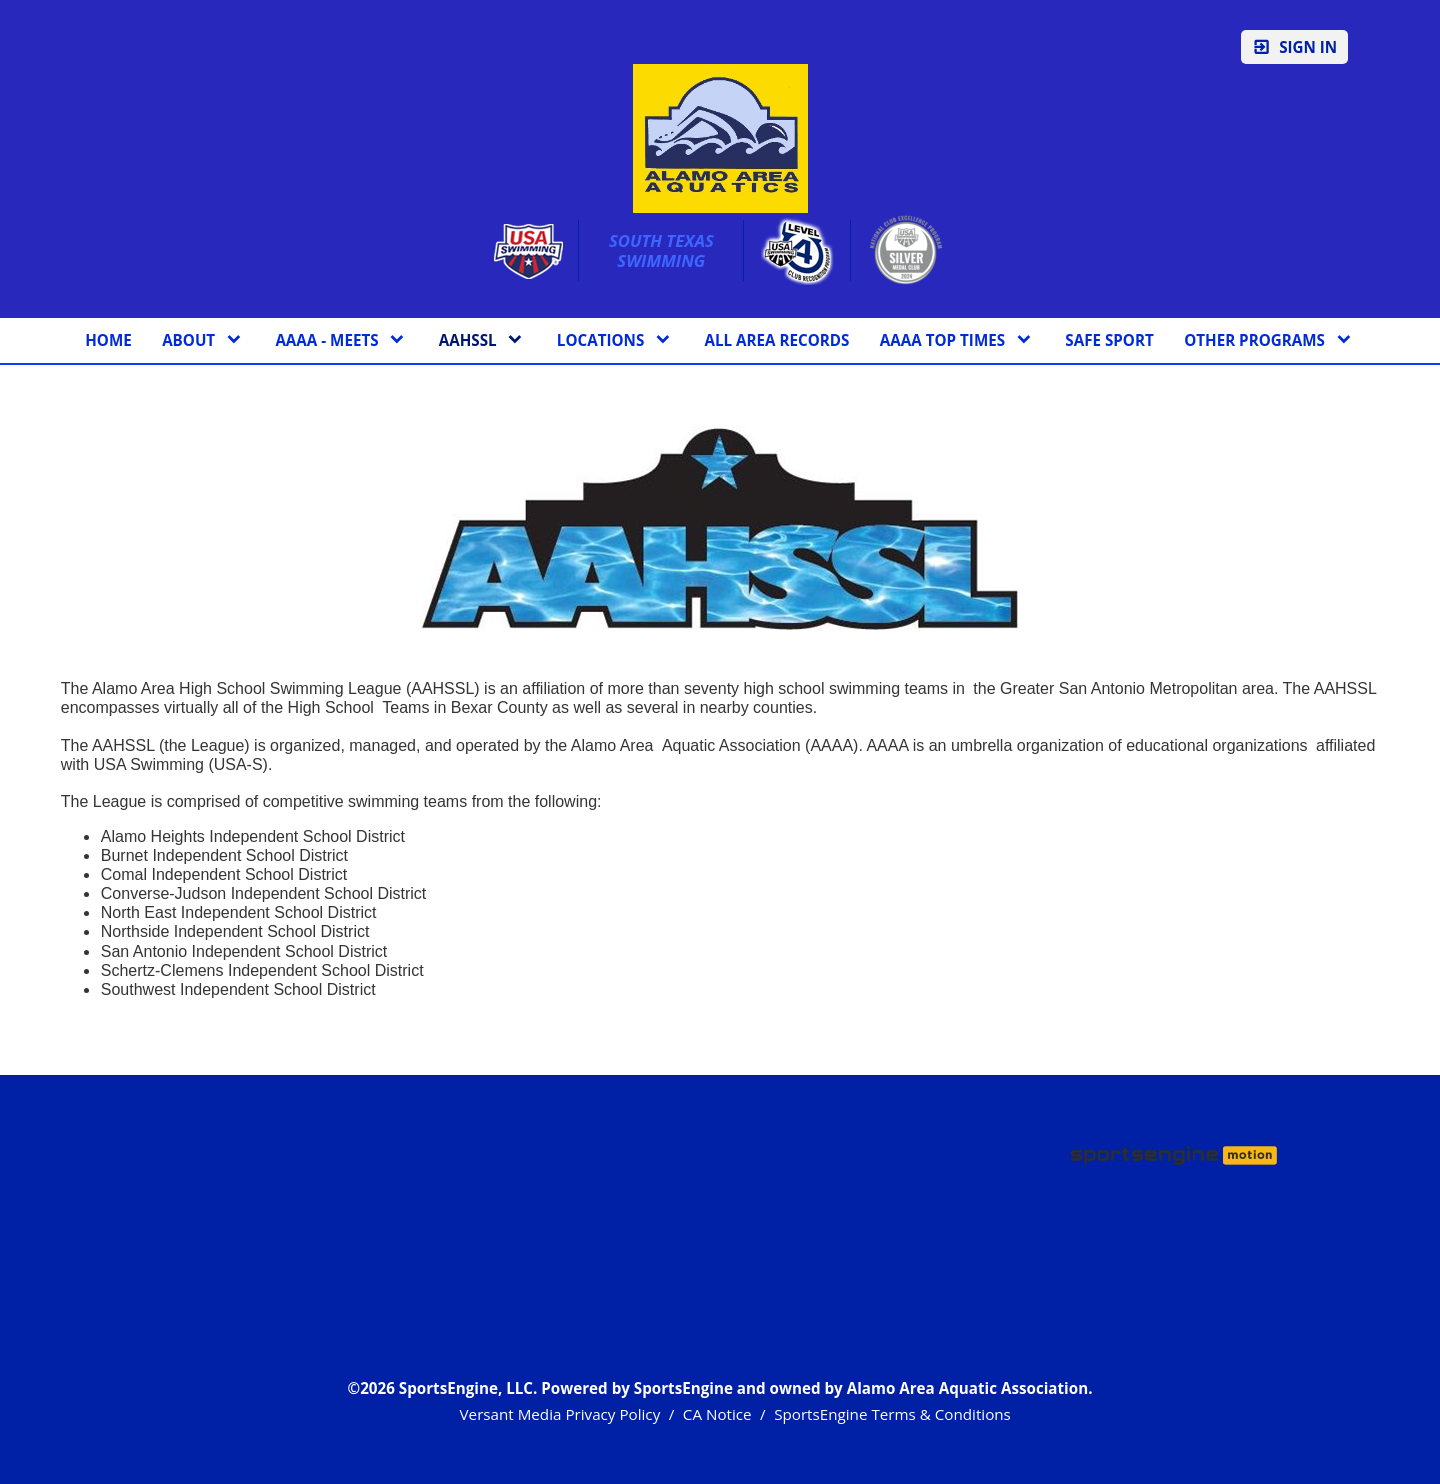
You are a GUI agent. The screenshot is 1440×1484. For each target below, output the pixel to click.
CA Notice (717, 1414)
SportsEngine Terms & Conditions (892, 1414)
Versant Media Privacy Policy (560, 1414)
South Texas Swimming (663, 251)
